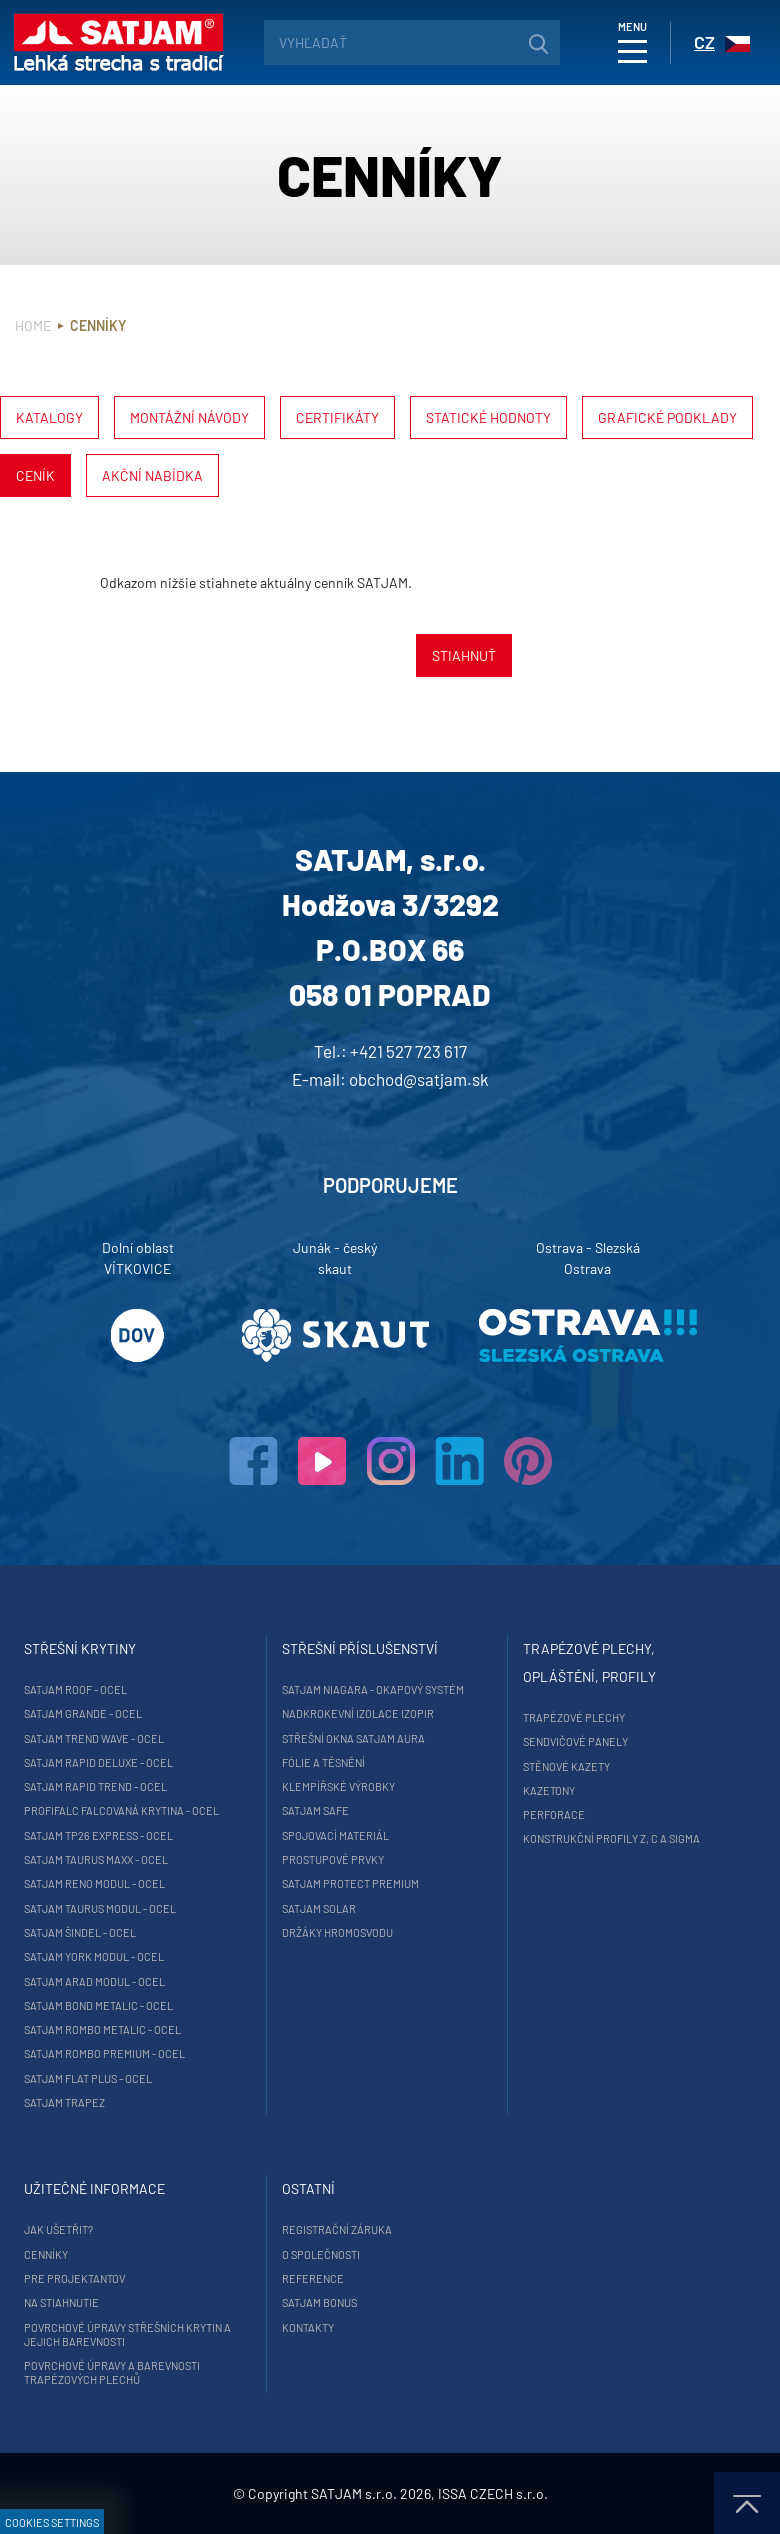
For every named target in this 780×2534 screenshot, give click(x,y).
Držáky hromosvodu (337, 1932)
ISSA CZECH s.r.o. (493, 2493)
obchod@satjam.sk (419, 1079)
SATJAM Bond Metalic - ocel (98, 2005)
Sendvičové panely (575, 1741)
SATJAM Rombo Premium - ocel (104, 2053)
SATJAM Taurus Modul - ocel (100, 1908)
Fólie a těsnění (323, 1762)
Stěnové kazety (566, 1766)
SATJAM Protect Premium (350, 1883)
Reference (313, 2278)
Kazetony (549, 1790)
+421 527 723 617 (408, 1051)
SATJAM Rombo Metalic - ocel (102, 2029)
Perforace (554, 1814)
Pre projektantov (74, 2278)
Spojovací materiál (335, 1835)
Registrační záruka (337, 2229)
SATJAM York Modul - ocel (94, 1956)
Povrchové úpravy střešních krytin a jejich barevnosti (127, 2334)
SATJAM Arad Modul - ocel (94, 1981)
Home (33, 325)
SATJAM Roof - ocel (75, 1689)
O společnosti (321, 2254)
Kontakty (308, 2327)
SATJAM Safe (315, 1810)
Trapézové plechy (574, 1717)
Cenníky (46, 2254)
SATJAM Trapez (64, 2102)
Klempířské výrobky (338, 1786)
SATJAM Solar (319, 1908)
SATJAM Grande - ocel (83, 1713)
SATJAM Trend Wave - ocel (94, 1738)
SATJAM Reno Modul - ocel (94, 1883)
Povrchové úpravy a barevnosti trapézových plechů (112, 2372)
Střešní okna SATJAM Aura (353, 1738)
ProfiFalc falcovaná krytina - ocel (121, 1810)
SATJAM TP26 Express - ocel (98, 1835)
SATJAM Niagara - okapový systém (373, 1689)
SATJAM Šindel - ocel (80, 1932)
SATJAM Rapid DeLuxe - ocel (98, 1762)
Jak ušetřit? (58, 2229)
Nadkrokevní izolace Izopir (358, 1713)
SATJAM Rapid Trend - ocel (95, 1786)
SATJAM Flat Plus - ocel (88, 2078)
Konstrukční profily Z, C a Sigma (611, 1838)
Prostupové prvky (333, 1859)
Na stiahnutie (61, 2302)
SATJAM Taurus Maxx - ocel (96, 1859)
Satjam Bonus (319, 2302)
